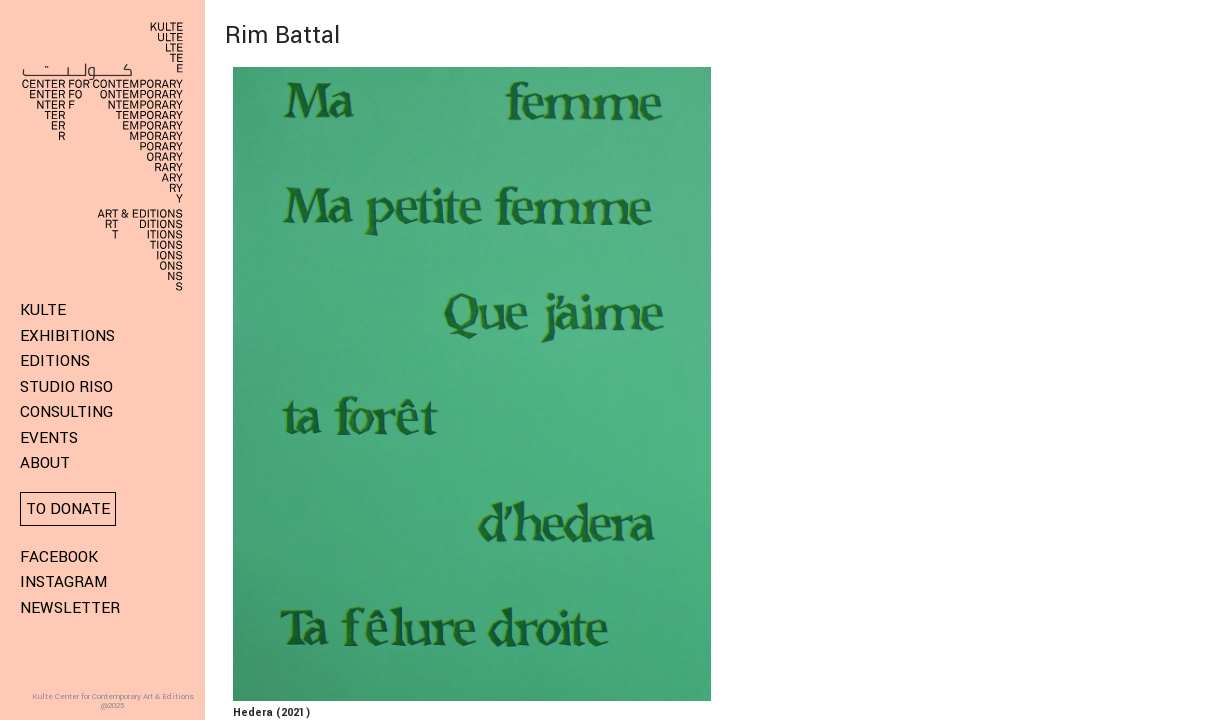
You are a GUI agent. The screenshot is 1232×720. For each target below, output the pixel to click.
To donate (68, 509)
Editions (55, 361)
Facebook (59, 557)
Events (49, 438)
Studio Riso (66, 387)
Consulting (66, 412)
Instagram (63, 582)
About (45, 463)
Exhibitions (67, 336)
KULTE (43, 310)
